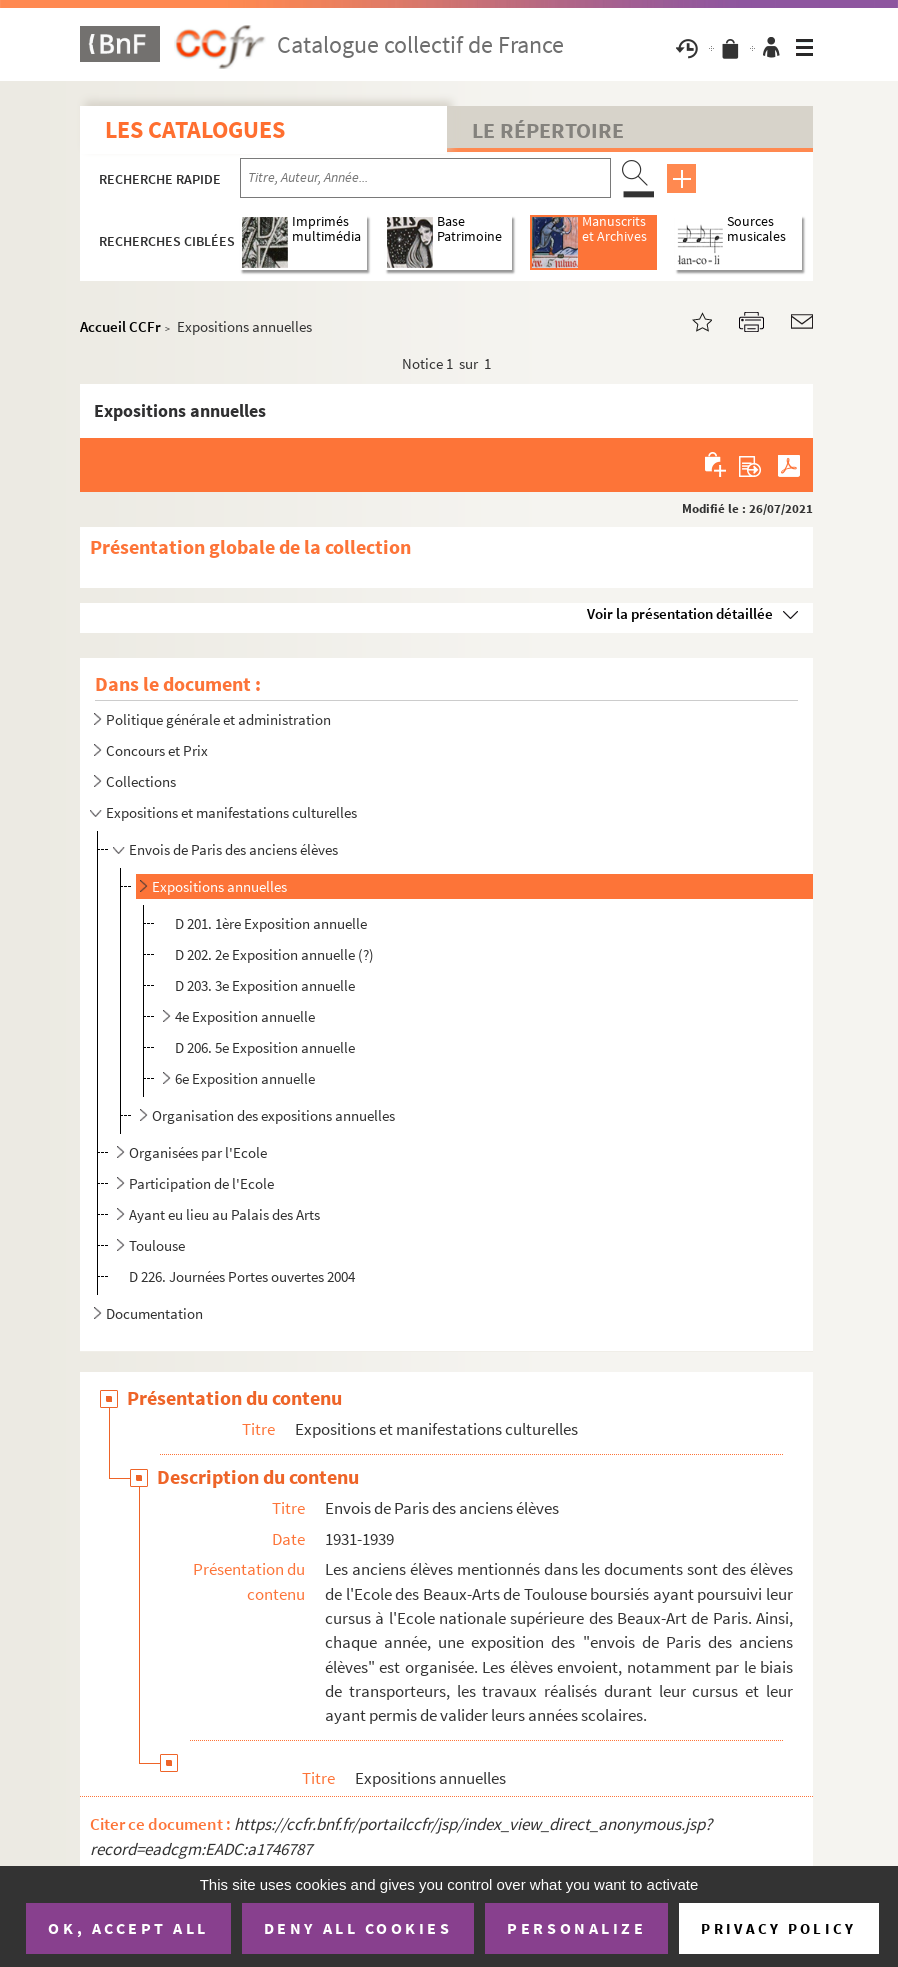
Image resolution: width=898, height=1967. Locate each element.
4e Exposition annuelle (245, 1016)
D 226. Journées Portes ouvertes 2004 (242, 1276)
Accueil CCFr (120, 326)
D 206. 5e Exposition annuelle (265, 1047)
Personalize (576, 1928)
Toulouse (157, 1245)
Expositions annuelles (219, 886)
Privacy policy (778, 1928)
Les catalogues (195, 129)
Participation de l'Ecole (201, 1183)
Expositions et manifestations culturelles (231, 812)
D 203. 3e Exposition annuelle (265, 985)
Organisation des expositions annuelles (273, 1115)
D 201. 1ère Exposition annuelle (271, 923)
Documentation (154, 1313)
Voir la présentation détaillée (680, 613)
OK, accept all (128, 1928)
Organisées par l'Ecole (198, 1152)
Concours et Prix (157, 750)
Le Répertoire (548, 130)
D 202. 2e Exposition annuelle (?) (274, 954)
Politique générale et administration (218, 719)
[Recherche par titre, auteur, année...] (425, 178)
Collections (141, 781)
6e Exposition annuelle (245, 1078)
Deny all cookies (358, 1928)
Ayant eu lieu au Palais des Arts (224, 1214)
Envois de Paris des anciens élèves (233, 849)
